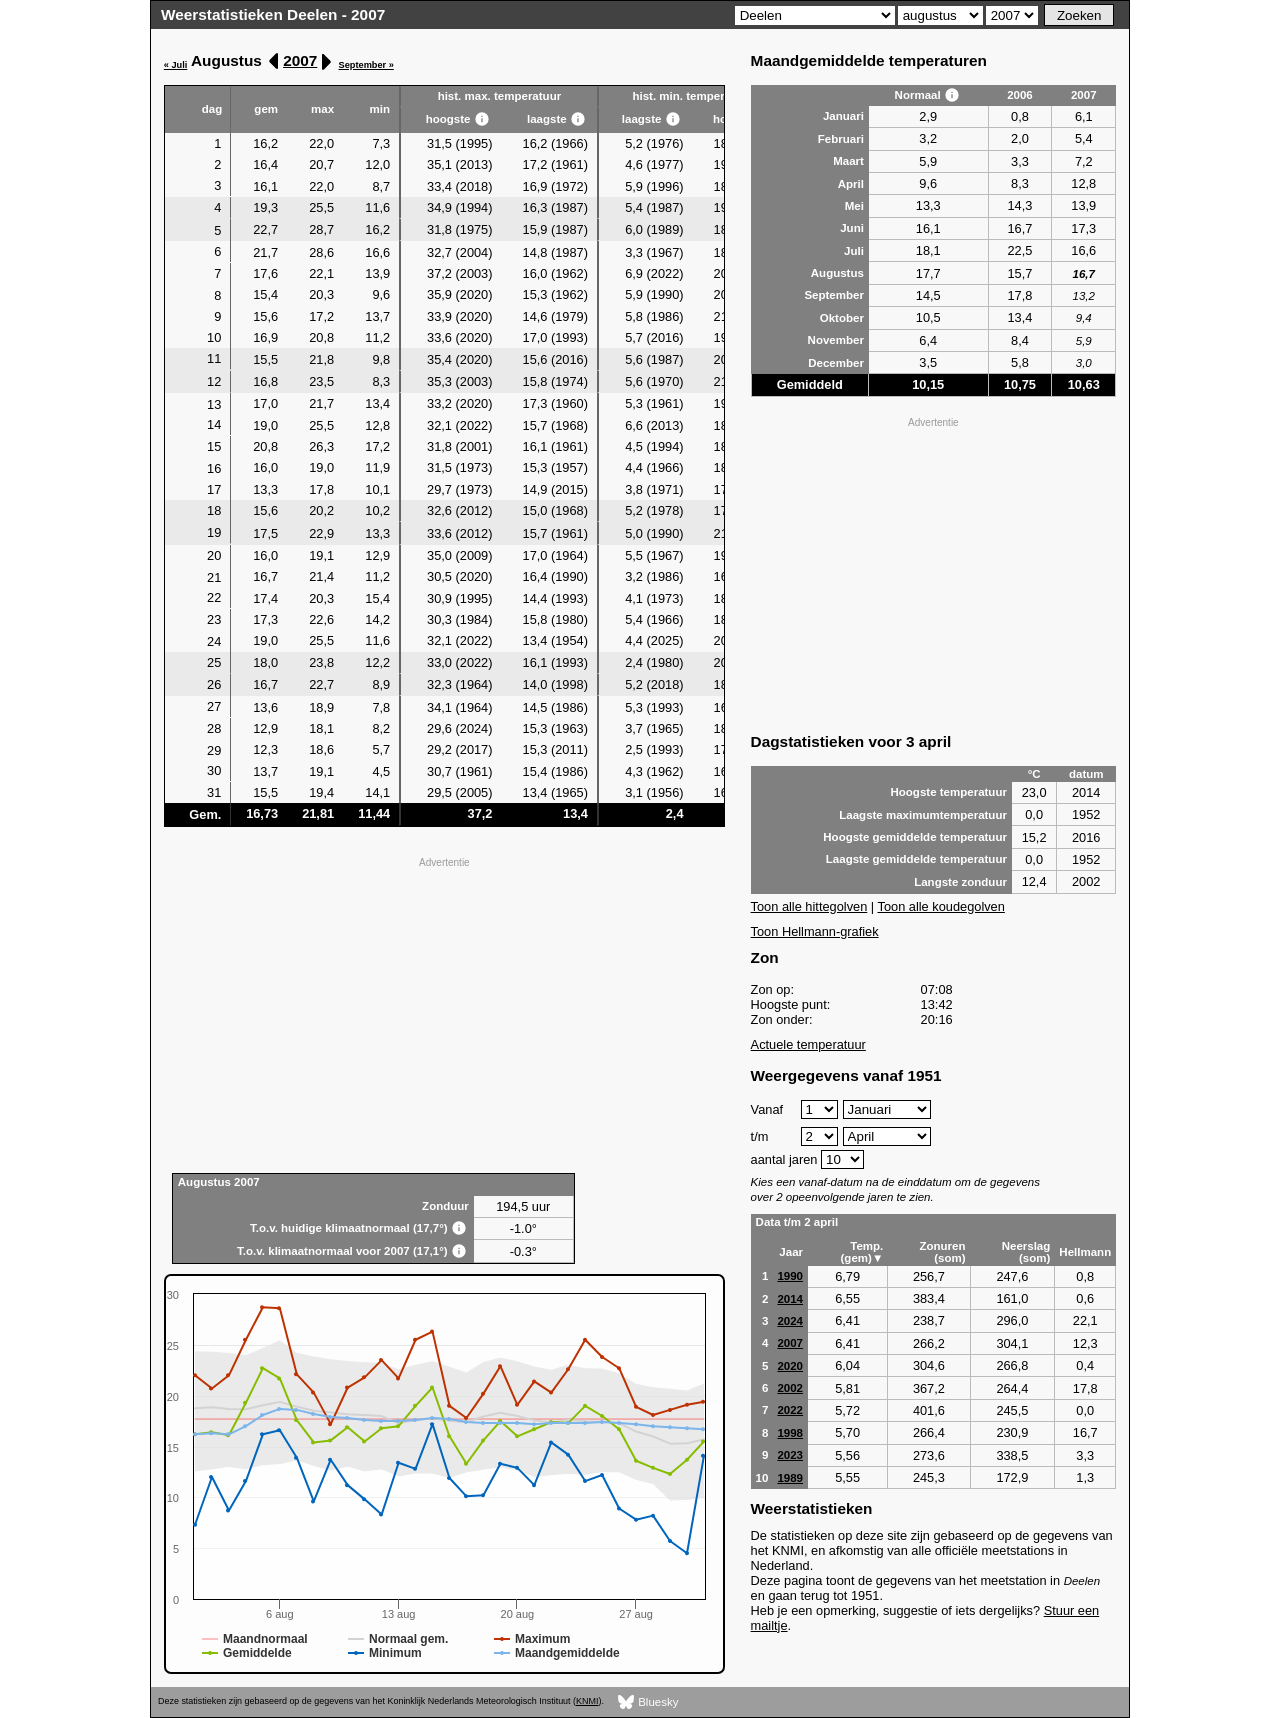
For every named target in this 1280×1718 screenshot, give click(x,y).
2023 (790, 1455)
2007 (300, 60)
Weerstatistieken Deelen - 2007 (273, 14)
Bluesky (648, 1702)
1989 (790, 1478)
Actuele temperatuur (808, 1044)
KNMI (587, 1701)
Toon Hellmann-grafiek (815, 931)
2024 (790, 1321)
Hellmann (1085, 1252)
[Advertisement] (444, 1013)
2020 (790, 1366)
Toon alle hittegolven (809, 906)
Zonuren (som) (942, 1252)
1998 (790, 1433)
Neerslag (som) (1026, 1252)
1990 (790, 1276)
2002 (790, 1388)
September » (366, 65)
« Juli (176, 65)
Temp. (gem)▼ (862, 1252)
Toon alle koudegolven (941, 906)
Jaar (791, 1252)
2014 (790, 1299)
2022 (790, 1410)
